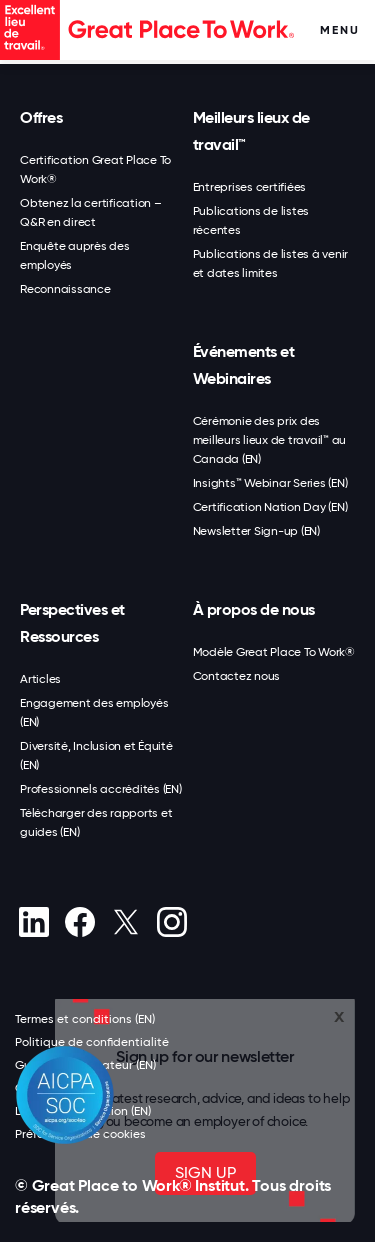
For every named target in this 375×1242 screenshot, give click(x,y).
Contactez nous (237, 676)
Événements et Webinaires (244, 365)
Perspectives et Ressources (72, 623)
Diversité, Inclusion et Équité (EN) (96, 755)
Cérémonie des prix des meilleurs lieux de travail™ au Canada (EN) (270, 440)
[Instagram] (171, 922)
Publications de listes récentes (251, 220)
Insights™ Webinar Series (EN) (270, 483)
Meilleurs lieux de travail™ (251, 131)
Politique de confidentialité (92, 1042)
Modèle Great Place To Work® (274, 652)
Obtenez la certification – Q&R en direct (91, 212)
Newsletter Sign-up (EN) (256, 531)
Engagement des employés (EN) (94, 712)
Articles (40, 679)
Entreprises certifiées (250, 187)
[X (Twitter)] (125, 922)
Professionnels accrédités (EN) (101, 789)
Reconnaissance (65, 289)
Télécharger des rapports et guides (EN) (96, 822)
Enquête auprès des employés (75, 255)
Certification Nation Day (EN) (270, 507)
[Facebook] (79, 922)
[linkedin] (33, 922)
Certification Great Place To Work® (95, 169)
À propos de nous (254, 609)
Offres (41, 117)
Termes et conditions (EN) (85, 1019)
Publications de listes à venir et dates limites (271, 263)
